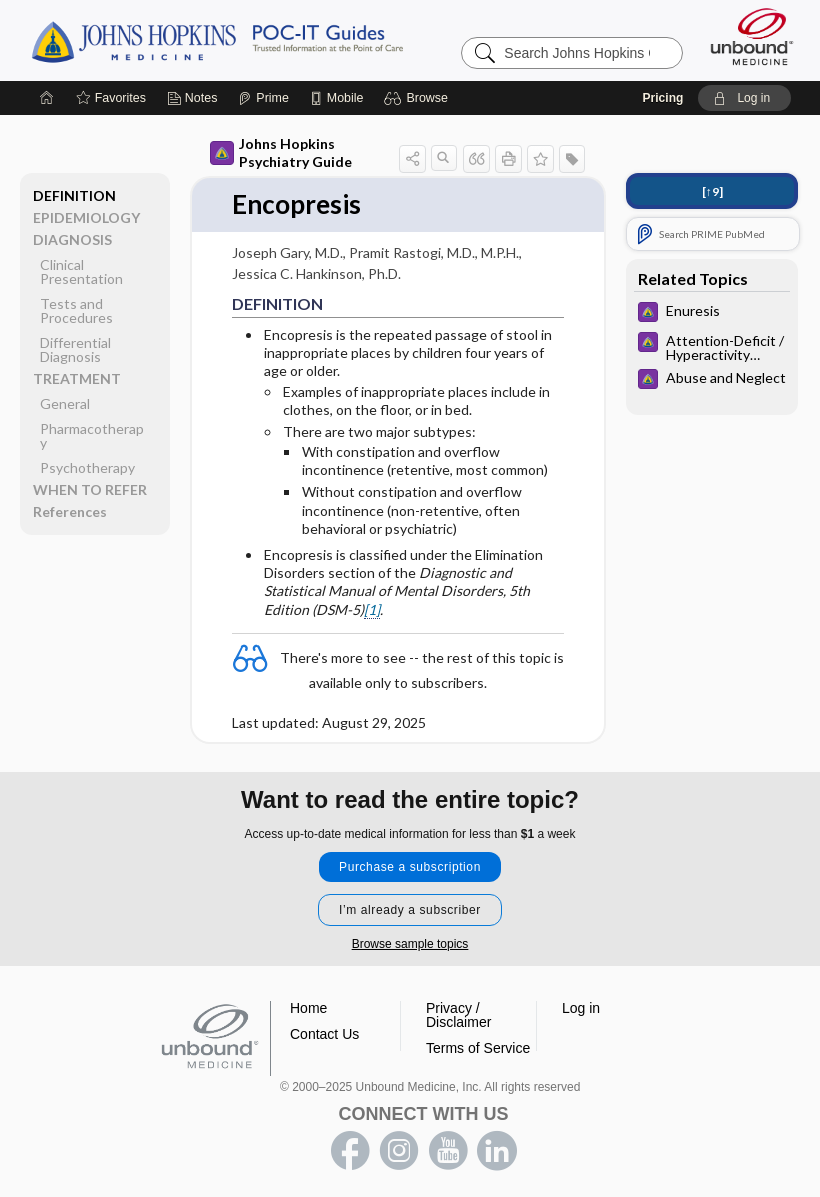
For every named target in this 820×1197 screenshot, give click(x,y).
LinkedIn (497, 1151)
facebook (350, 1151)
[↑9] (712, 191)
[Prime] (263, 98)
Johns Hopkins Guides (279, 40)
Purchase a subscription (410, 867)
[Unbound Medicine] (752, 36)
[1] (372, 609)
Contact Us (324, 1034)
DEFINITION (74, 195)
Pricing (663, 98)
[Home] (47, 98)
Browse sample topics (410, 944)
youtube (448, 1151)
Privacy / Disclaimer (458, 1015)
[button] (418, 98)
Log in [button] (581, 1008)
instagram (399, 1151)
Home (308, 1008)
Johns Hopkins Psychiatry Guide (281, 152)
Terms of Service (478, 1048)
